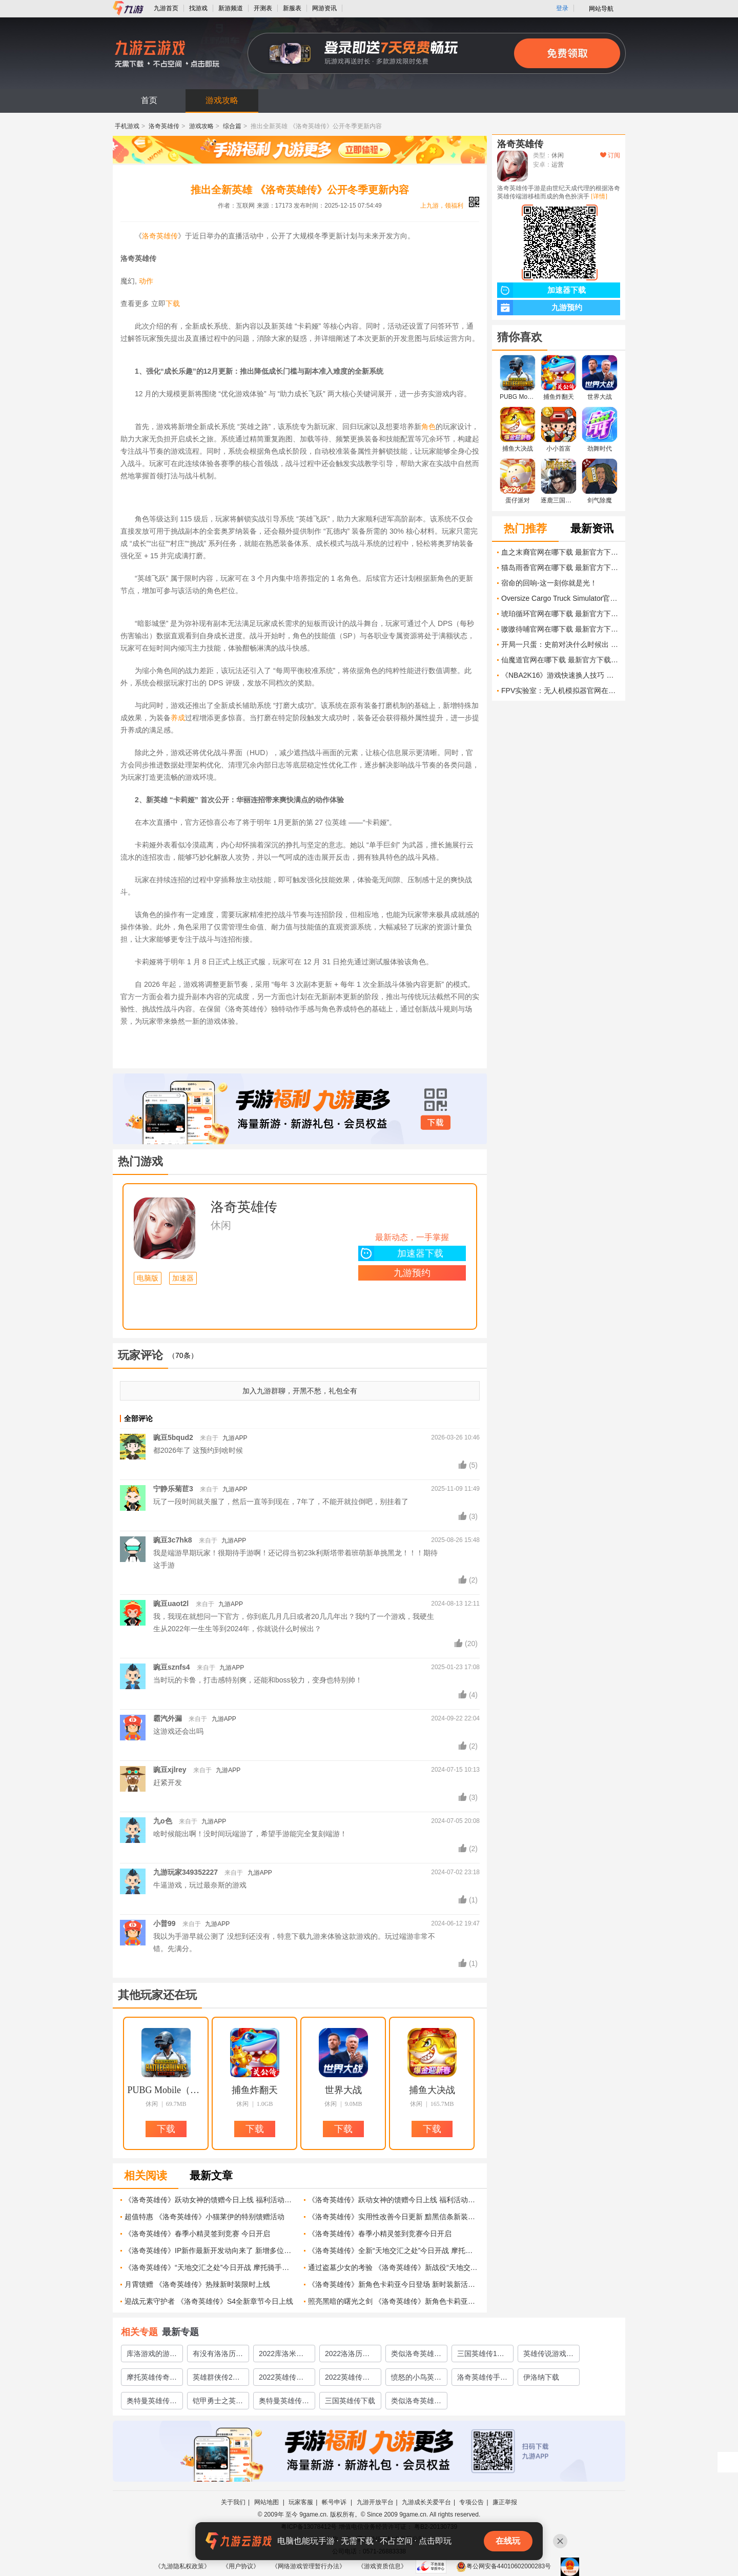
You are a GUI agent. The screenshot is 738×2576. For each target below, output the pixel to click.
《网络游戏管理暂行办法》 (308, 2566)
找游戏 (198, 8)
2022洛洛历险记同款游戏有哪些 (350, 2355)
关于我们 (233, 2502)
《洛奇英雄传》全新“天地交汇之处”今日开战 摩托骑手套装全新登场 (394, 2250)
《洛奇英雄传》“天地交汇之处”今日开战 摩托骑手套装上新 (210, 2267)
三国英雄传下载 (350, 2401)
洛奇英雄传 (164, 126)
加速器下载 (400, 1253)
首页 (149, 100)
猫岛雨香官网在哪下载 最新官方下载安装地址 (560, 567)
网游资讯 (324, 8)
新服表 (292, 8)
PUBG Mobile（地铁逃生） (166, 2090)
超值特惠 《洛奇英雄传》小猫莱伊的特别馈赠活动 (204, 2217)
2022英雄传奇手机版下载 (281, 2379)
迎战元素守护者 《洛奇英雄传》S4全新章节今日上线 (209, 2301)
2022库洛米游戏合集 (281, 2355)
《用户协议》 (240, 2566)
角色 (428, 426)
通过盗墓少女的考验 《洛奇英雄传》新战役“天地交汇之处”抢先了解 (394, 2267)
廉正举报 (505, 2502)
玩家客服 (301, 2502)
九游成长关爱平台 (426, 2502)
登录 (562, 8)
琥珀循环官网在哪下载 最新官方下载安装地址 (560, 614)
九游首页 (166, 8)
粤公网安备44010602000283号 (503, 2566)
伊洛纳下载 (541, 2377)
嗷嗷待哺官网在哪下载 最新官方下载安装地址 (560, 629)
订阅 (610, 155)
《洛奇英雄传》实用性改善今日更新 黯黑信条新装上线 (394, 2217)
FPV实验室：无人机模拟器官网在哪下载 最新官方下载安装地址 (560, 690)
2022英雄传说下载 (347, 2379)
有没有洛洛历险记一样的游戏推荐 (218, 2355)
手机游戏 (127, 126)
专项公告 (471, 2502)
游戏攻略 (222, 100)
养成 (178, 718)
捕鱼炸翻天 (255, 2090)
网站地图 (267, 2502)
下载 (173, 303)
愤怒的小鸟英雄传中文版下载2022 (416, 2379)
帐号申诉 (335, 2502)
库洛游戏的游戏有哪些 (152, 2355)
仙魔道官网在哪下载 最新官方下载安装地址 (560, 660)
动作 (146, 281)
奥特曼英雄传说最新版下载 (284, 2403)
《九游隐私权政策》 (182, 2566)
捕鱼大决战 (432, 2090)
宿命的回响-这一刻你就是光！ (549, 583)
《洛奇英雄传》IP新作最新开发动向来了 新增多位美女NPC (210, 2250)
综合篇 (232, 126)
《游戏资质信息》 (382, 2566)
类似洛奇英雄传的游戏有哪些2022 (416, 2355)
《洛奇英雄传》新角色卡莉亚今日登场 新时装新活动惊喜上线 (394, 2284)
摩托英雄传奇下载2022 (152, 2379)
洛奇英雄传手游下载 (482, 2379)
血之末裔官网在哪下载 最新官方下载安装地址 (560, 552)
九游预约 (412, 1273)
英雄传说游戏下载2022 (548, 2355)
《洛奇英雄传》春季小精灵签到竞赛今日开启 (380, 2233)
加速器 (183, 1278)
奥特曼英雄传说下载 (152, 2403)
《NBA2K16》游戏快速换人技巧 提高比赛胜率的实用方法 (560, 675)
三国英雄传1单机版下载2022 (480, 2355)
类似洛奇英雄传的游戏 (416, 2403)
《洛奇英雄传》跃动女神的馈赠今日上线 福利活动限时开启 (210, 2200)
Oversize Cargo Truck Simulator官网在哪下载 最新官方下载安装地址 (560, 598)
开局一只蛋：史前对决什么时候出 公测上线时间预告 (560, 644)
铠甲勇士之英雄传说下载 (218, 2403)
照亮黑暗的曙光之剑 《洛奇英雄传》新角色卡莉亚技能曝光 (394, 2301)
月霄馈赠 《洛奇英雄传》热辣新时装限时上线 (197, 2284)
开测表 (263, 8)
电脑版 (147, 1278)
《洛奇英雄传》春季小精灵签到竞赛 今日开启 (197, 2233)
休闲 (221, 1225)
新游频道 (230, 8)
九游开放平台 (375, 2502)
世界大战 (343, 2090)
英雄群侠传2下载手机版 (216, 2379)
